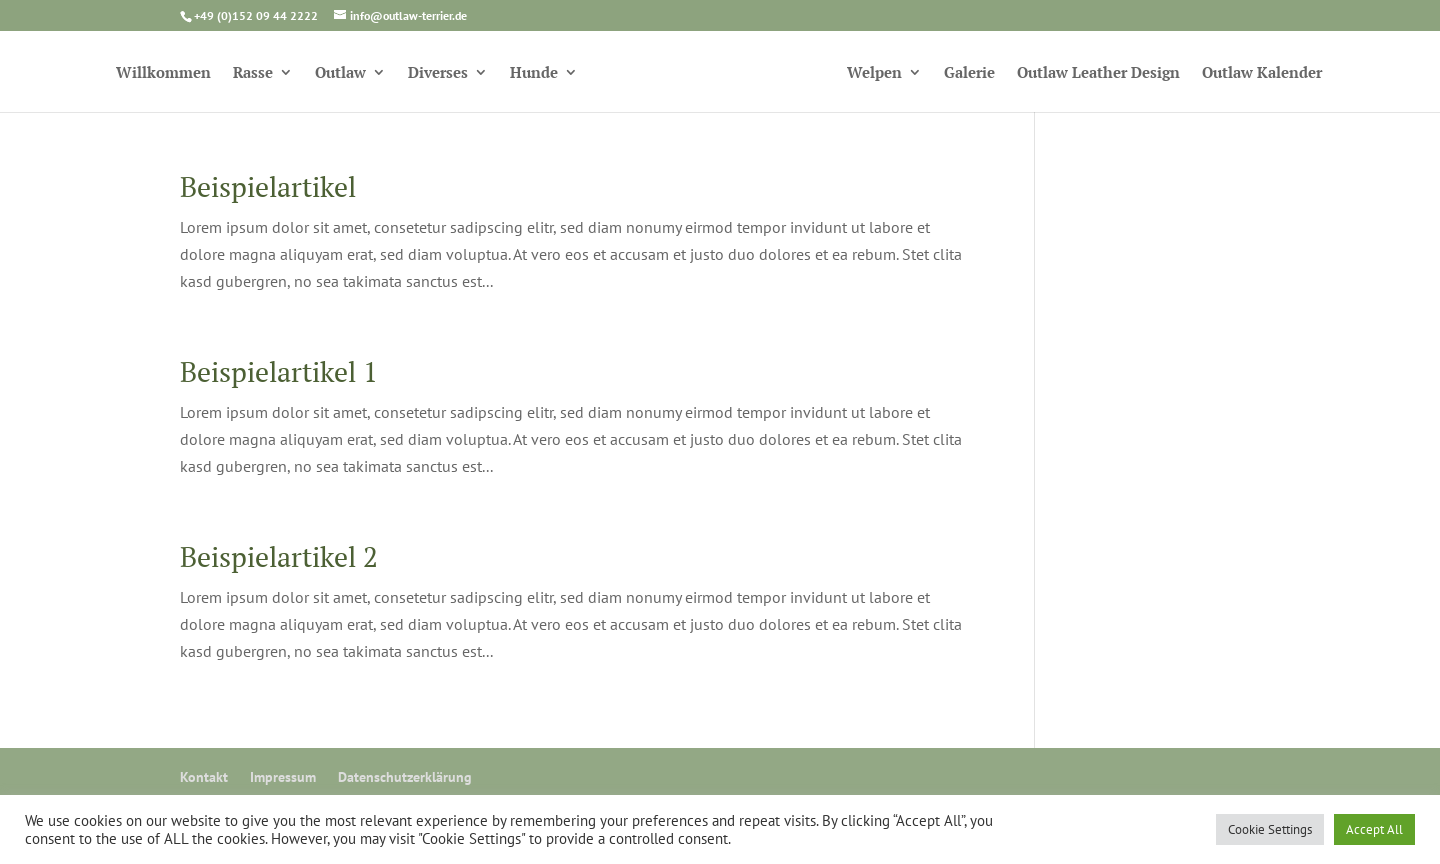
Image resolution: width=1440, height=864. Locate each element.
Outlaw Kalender (1262, 73)
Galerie (969, 73)
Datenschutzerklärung (405, 777)
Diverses (438, 73)
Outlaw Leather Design (1098, 73)
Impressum (283, 777)
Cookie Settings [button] (1270, 829)
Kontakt (204, 777)
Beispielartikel (268, 186)
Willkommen (163, 73)
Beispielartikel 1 (279, 371)
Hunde (534, 73)
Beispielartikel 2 (279, 556)
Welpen (874, 73)
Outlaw (340, 73)
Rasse (253, 73)
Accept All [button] (1374, 829)
